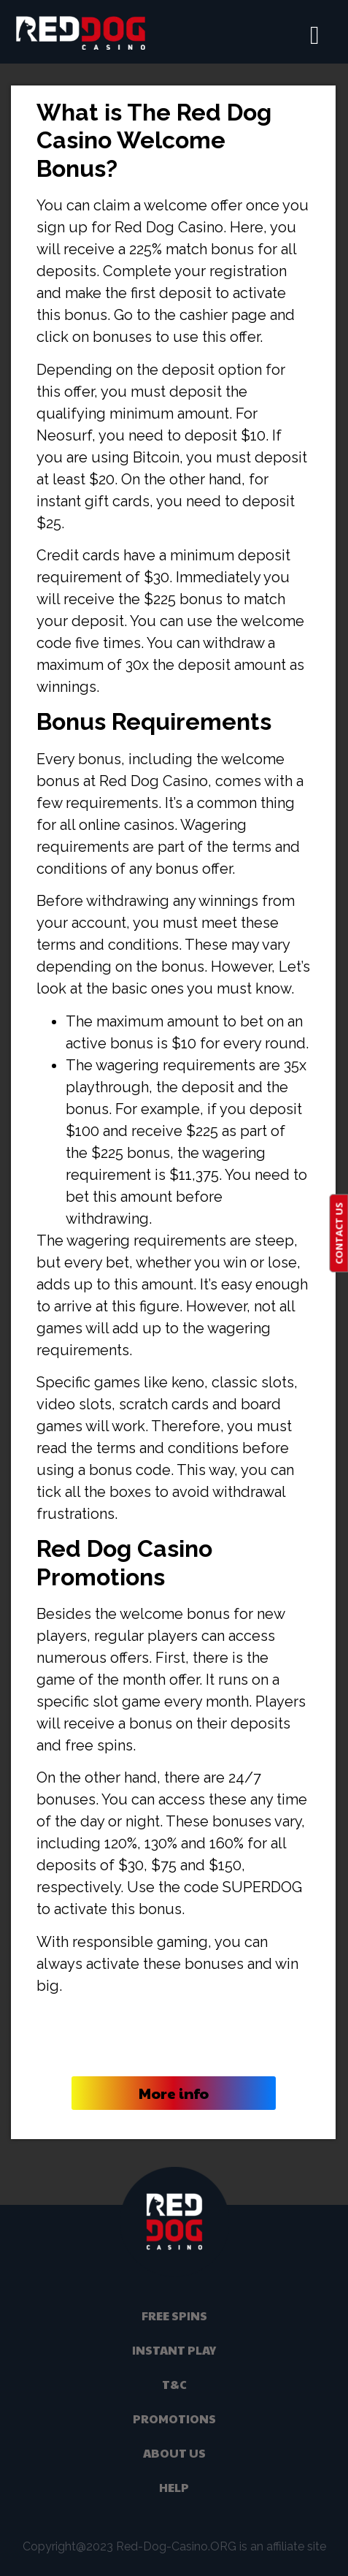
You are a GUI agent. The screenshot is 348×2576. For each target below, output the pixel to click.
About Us (174, 2452)
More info (174, 2093)
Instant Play (174, 2349)
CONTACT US (338, 1233)
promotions (174, 2418)
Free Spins (174, 2315)
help (174, 2487)
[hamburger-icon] (314, 36)
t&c (174, 2384)
